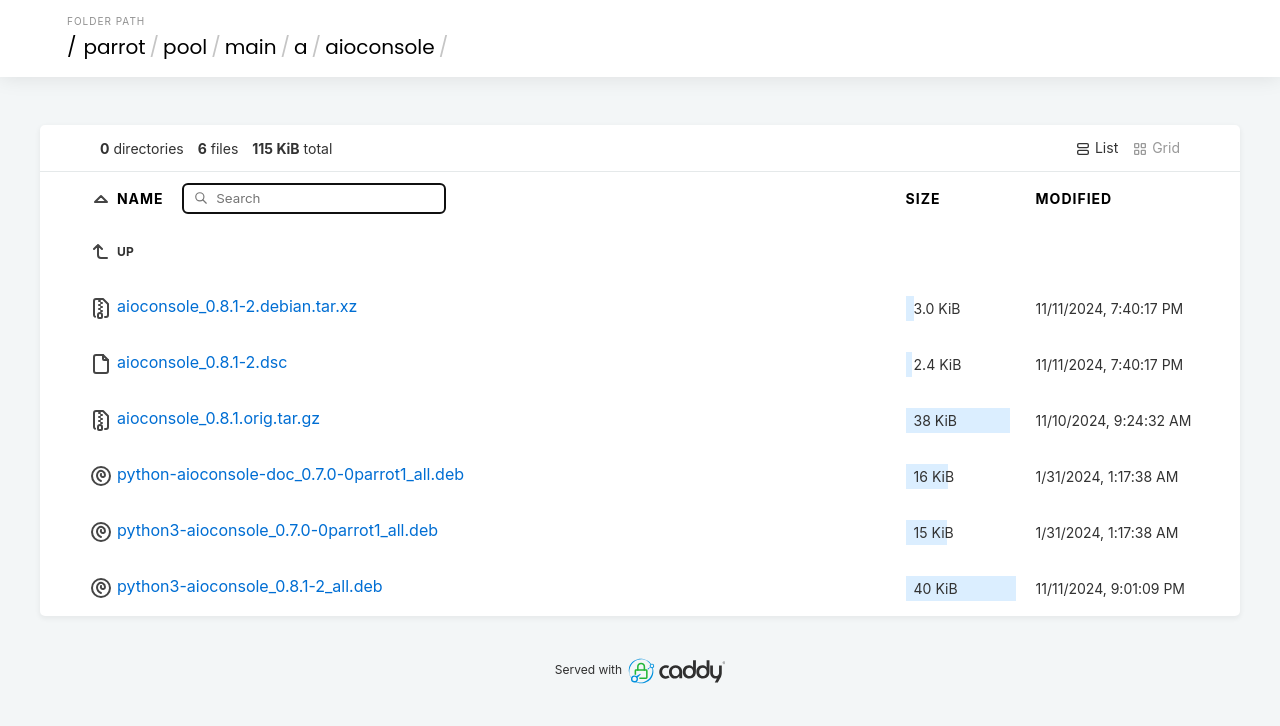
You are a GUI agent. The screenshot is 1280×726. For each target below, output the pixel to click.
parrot (115, 47)
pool (185, 47)
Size (923, 198)
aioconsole (380, 47)
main (251, 47)
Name (142, 197)
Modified (1074, 198)
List (1096, 148)
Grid (1156, 148)
